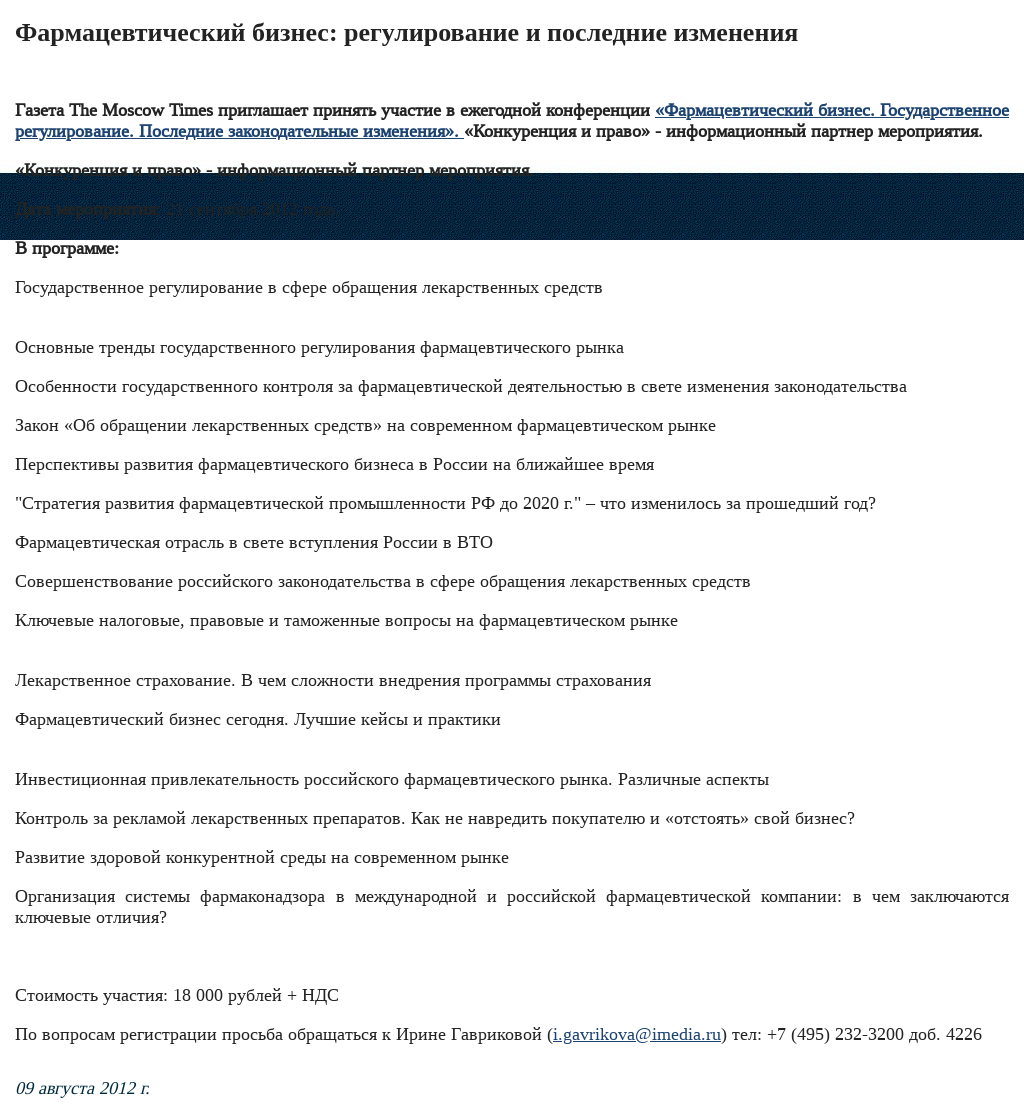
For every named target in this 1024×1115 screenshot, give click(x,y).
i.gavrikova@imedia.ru (637, 1034)
